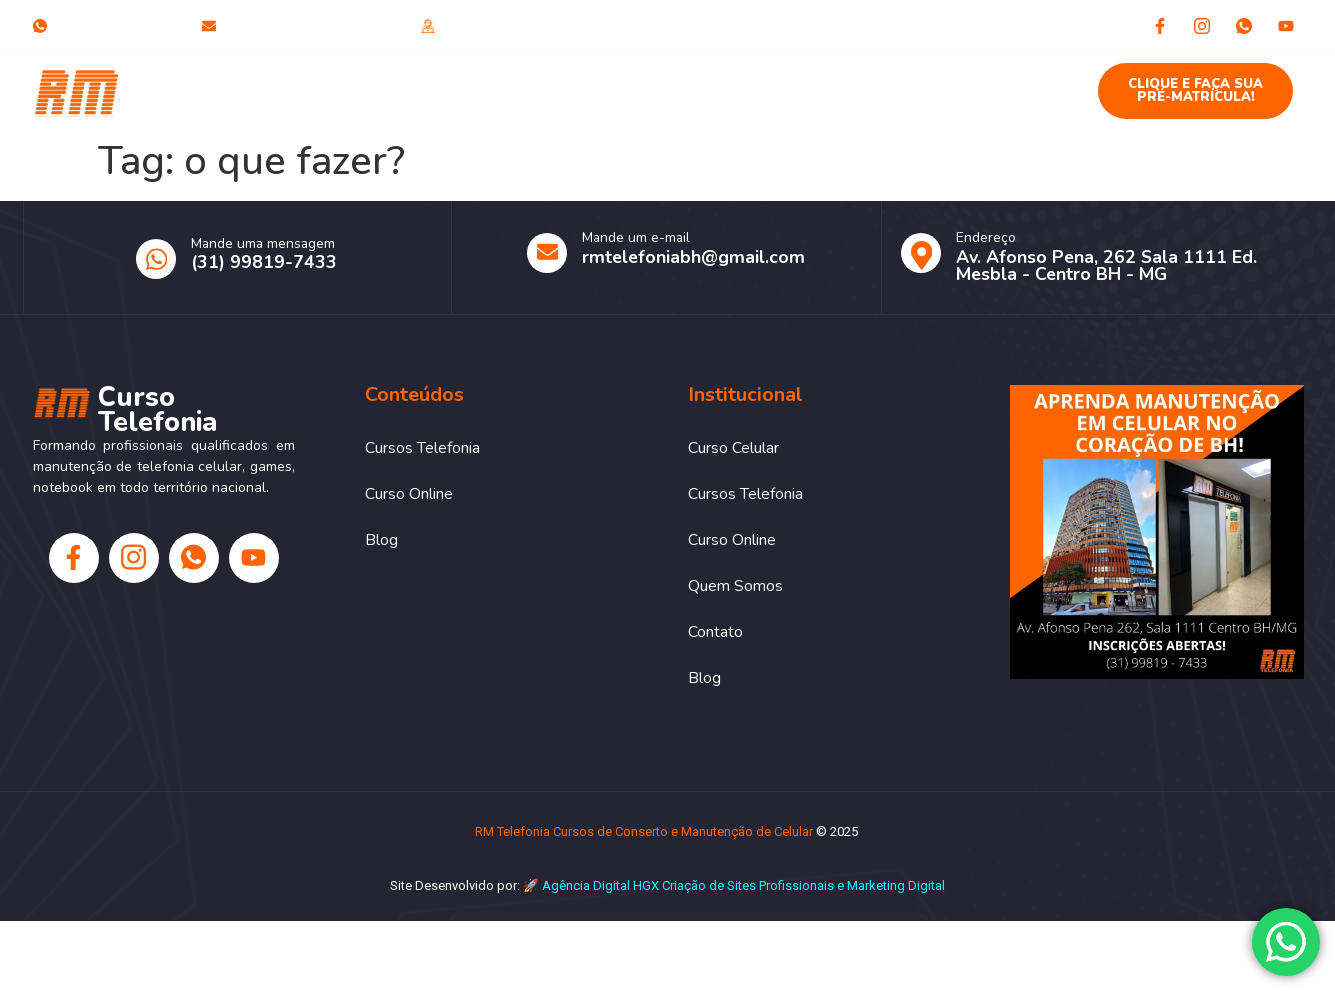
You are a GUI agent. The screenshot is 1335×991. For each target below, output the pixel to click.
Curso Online (658, 81)
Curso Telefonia (179, 91)
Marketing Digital (896, 886)
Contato (904, 81)
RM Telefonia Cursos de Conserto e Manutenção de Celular (644, 832)
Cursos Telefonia (516, 81)
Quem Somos (789, 81)
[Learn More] (1097, 258)
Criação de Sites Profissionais (748, 886)
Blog (988, 81)
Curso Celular (373, 81)
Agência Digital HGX (600, 886)
